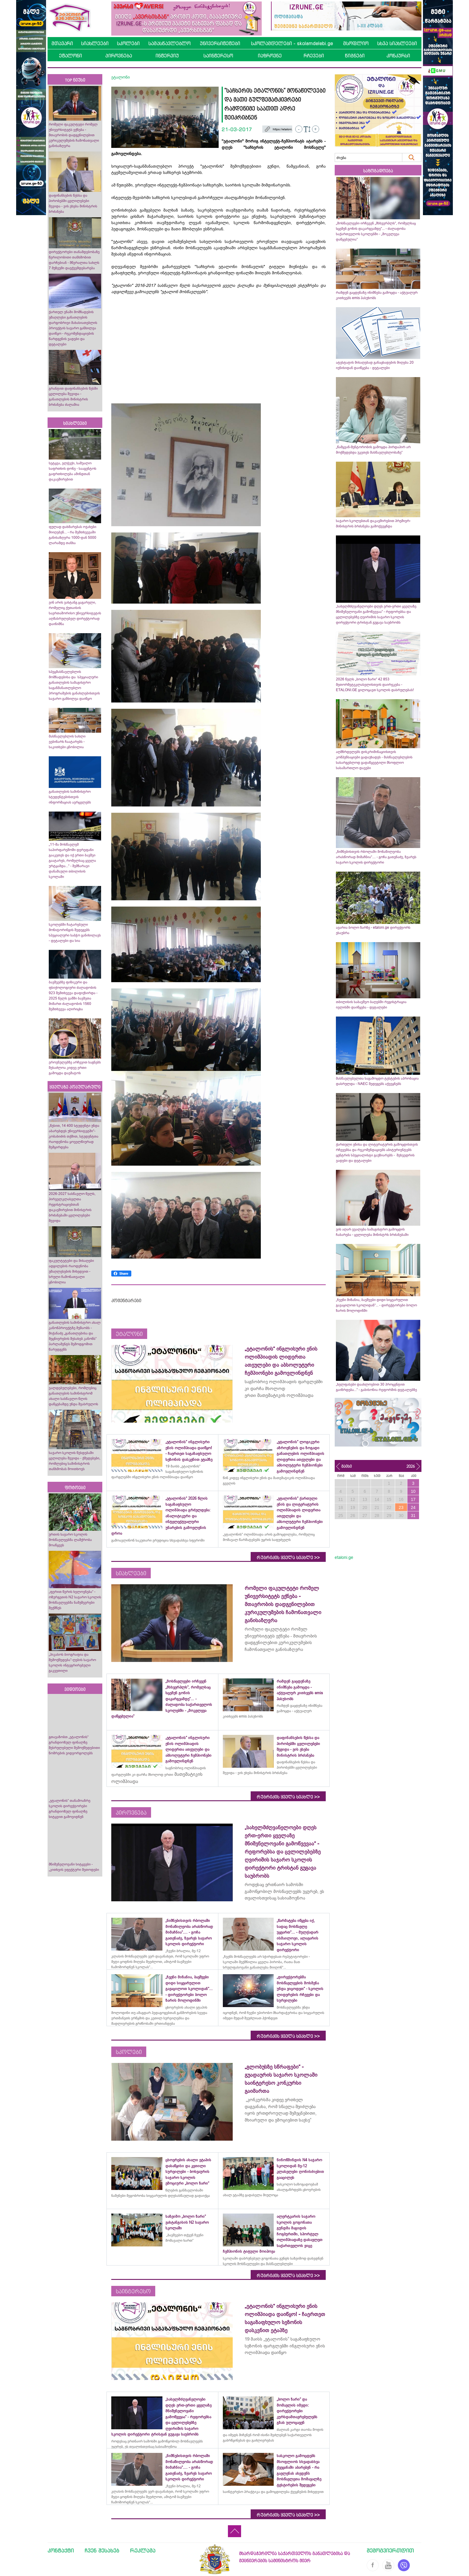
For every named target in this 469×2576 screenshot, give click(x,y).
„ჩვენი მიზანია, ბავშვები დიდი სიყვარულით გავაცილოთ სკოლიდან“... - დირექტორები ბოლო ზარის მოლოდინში (376, 1305)
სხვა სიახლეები (397, 43)
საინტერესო (218, 56)
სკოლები (128, 43)
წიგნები (355, 56)
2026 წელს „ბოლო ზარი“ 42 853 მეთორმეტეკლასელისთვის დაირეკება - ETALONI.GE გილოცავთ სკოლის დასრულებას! (375, 684)
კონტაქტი (61, 2550)
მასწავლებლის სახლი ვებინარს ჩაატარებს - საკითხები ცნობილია (67, 741)
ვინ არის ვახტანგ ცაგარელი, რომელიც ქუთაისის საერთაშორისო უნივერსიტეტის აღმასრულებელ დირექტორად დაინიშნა (75, 613)
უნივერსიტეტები (220, 43)
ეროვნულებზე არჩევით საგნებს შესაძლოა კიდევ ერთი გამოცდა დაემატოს (75, 1067)
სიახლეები (95, 43)
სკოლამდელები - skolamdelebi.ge (292, 43)
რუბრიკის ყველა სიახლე (288, 1557)
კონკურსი (398, 56)
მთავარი (62, 43)
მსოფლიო (355, 43)
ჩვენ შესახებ (102, 2550)
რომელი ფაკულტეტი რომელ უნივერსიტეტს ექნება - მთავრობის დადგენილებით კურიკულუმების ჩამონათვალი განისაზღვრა (74, 135)
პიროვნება (118, 56)
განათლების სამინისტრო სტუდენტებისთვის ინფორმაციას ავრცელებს (70, 796)
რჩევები (314, 56)
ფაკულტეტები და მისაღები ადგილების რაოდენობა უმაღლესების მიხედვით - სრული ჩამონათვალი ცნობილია (71, 1271)
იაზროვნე (270, 56)
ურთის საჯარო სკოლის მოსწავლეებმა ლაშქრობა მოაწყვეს (70, 1539)
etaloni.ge (344, 1557)
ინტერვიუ (167, 56)
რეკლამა (143, 2550)
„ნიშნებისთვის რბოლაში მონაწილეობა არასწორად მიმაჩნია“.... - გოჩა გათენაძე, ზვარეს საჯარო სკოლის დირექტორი (376, 857)
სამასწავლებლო (169, 43)
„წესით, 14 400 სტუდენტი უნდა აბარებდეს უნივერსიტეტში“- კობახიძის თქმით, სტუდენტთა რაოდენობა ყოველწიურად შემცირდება (74, 1136)
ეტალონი (70, 56)
